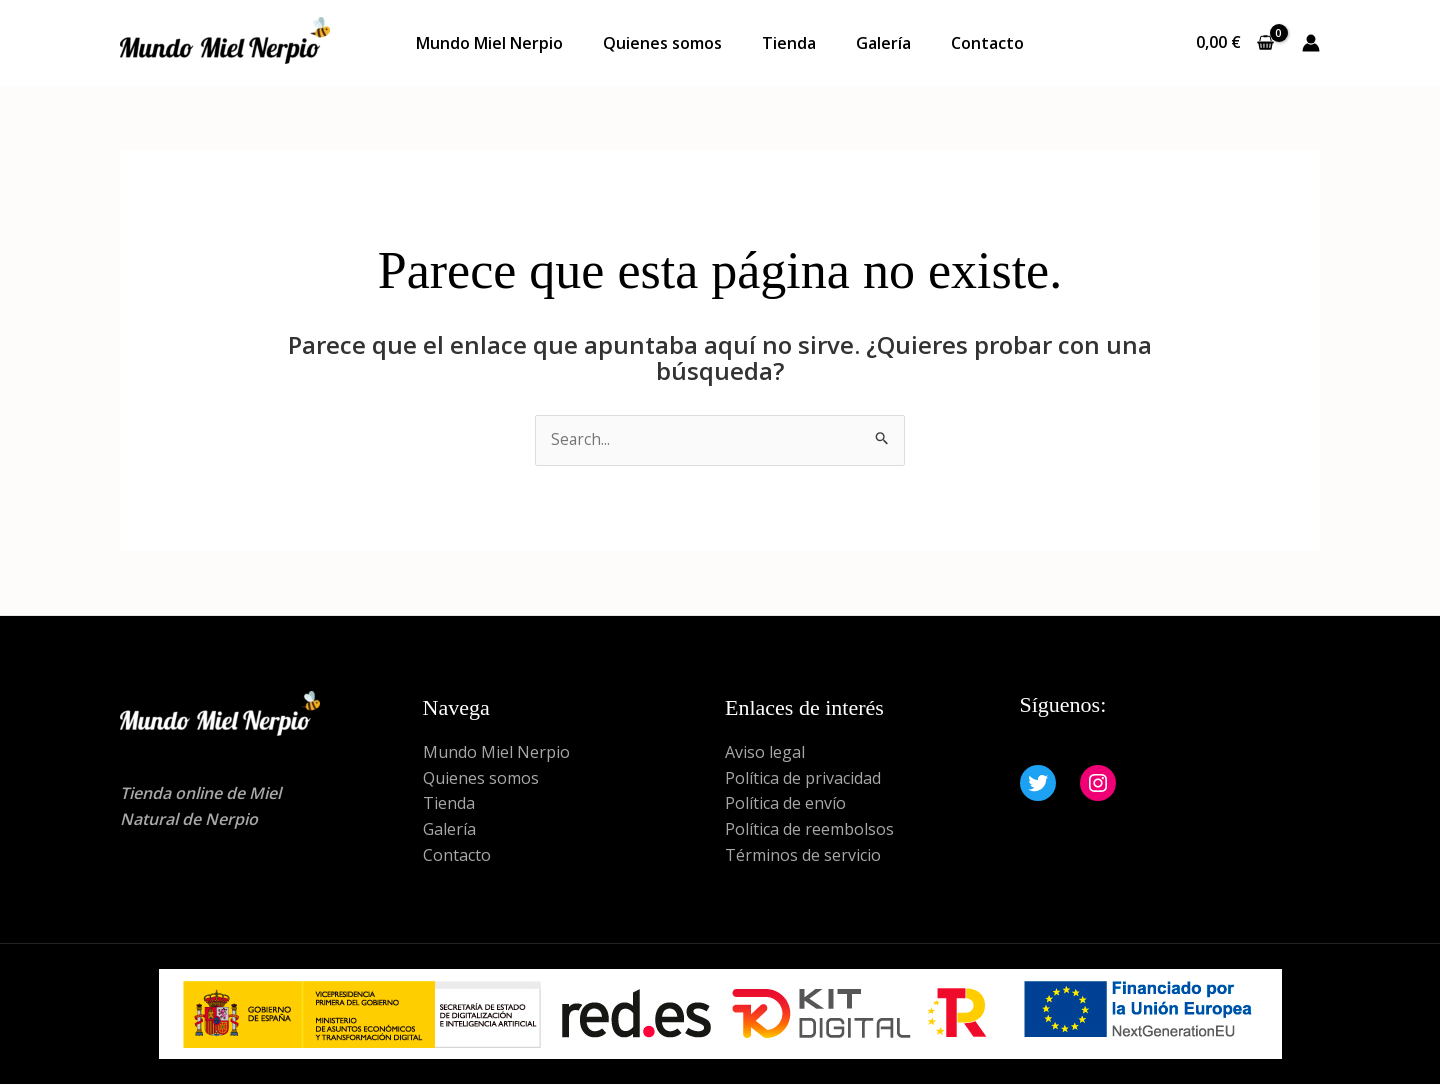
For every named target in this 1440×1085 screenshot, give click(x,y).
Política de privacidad (803, 778)
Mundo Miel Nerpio (489, 43)
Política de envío (785, 804)
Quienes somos (662, 43)
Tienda (789, 43)
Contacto (987, 43)
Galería (883, 43)
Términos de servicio (803, 855)
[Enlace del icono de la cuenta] (1311, 43)
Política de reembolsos (809, 830)
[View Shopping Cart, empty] (1234, 43)
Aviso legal (765, 753)
